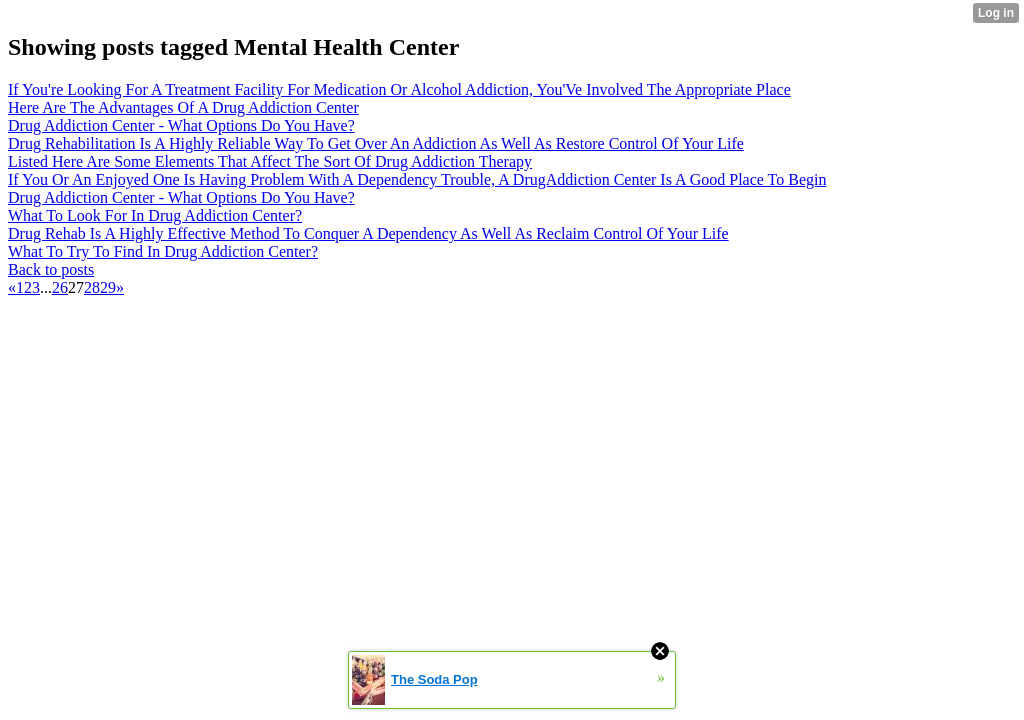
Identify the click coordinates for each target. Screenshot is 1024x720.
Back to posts (51, 269)
